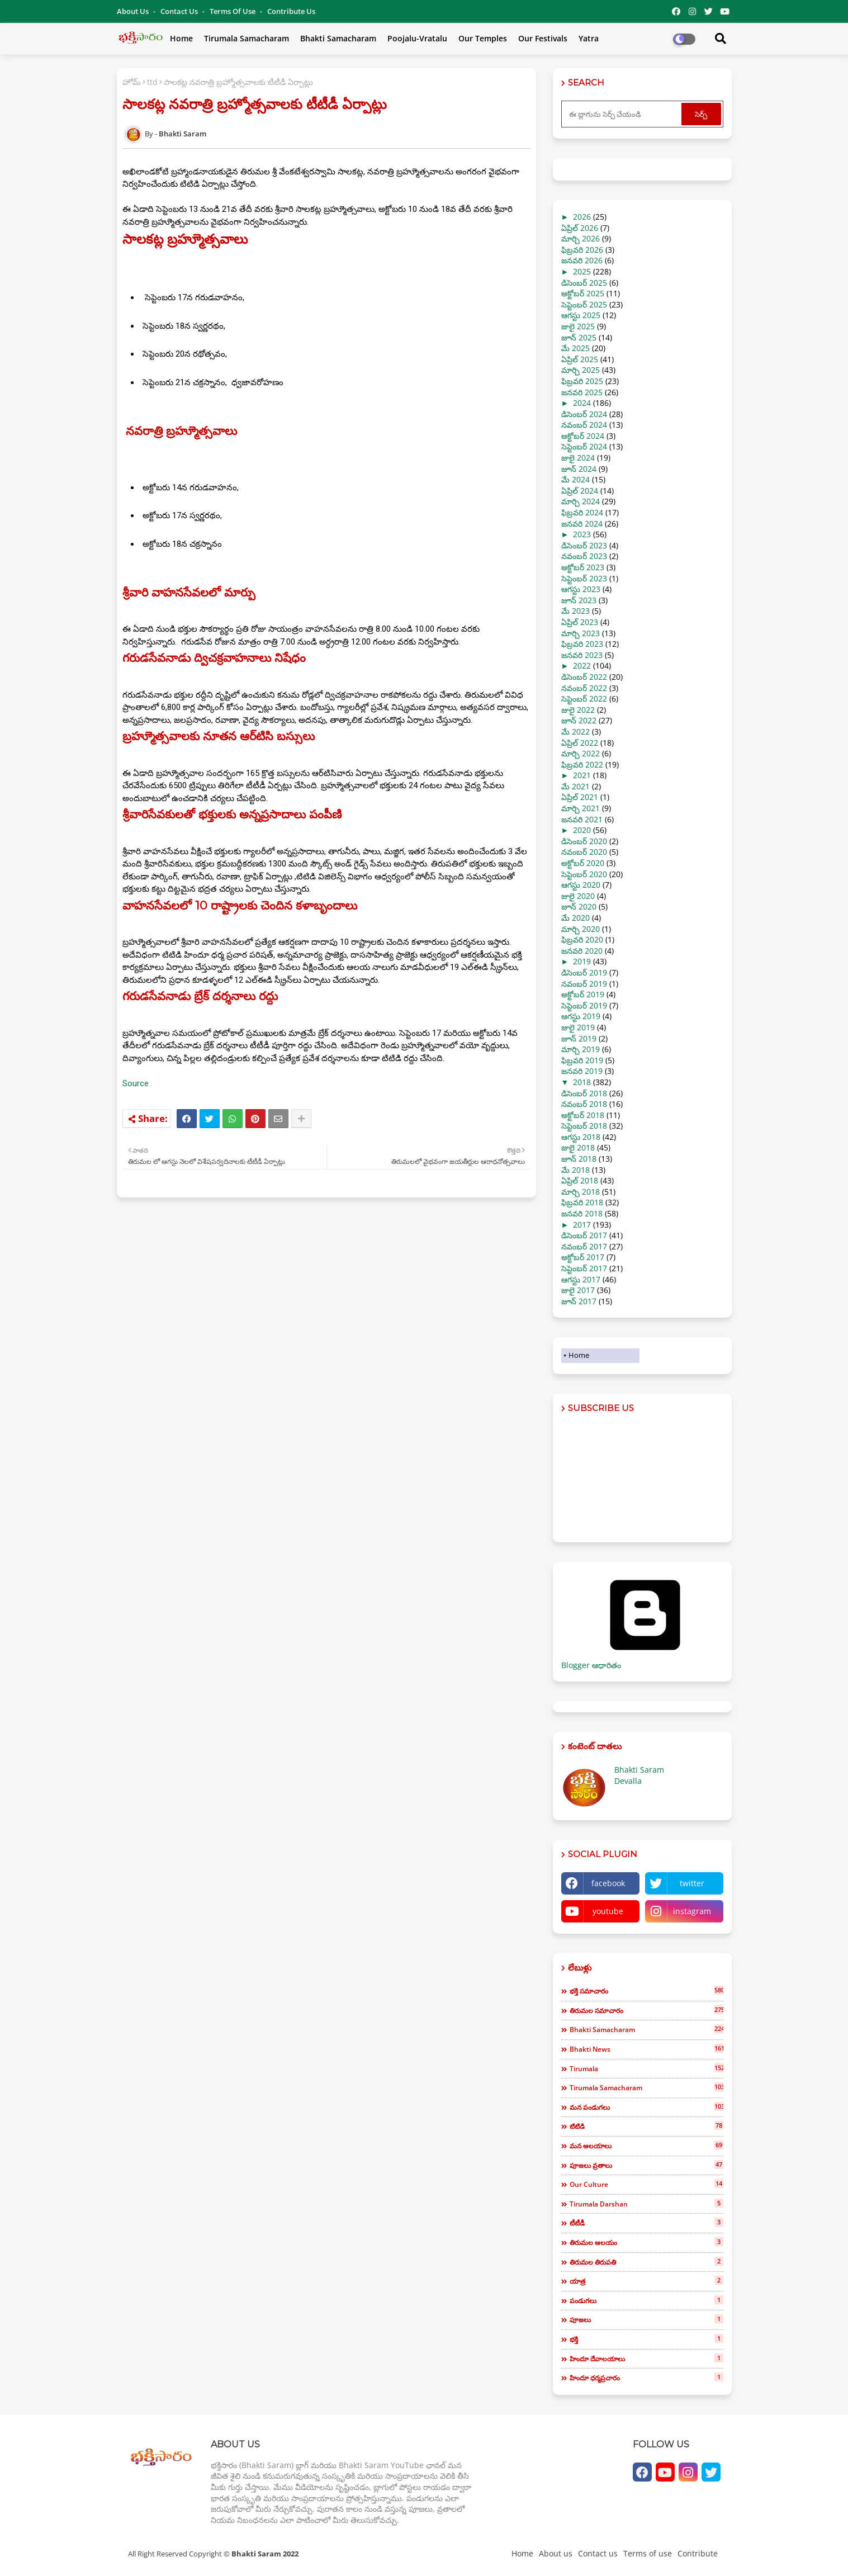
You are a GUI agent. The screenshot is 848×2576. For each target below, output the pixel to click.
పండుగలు (646, 2300)
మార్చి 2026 (580, 238)
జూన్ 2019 (578, 1038)
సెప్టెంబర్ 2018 (584, 1125)
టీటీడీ (646, 2223)
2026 (582, 216)
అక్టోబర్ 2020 (582, 863)
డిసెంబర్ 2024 (584, 414)
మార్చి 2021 (580, 808)
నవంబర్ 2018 (584, 1103)
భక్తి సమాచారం (646, 1991)
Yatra (589, 38)
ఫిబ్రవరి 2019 (582, 1060)
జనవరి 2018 (582, 1213)
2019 (582, 961)
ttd (152, 82)
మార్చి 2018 (580, 1191)
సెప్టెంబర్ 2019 (584, 1005)
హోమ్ (131, 82)
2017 (582, 1224)
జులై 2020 (578, 896)
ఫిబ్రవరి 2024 (582, 512)
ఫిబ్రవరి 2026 (582, 249)
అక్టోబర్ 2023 (582, 567)
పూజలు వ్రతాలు (646, 2165)
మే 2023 (575, 610)
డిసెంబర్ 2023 (584, 545)
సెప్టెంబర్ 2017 (584, 1268)
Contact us (180, 11)
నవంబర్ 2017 (584, 1246)
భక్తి (646, 2339)
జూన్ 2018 (578, 1158)
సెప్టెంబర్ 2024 (584, 446)
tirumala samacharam (646, 2087)
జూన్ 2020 (578, 906)
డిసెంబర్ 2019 (584, 972)
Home (181, 38)
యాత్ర (646, 2281)
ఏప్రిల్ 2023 (579, 622)
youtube (608, 1911)
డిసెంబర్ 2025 (584, 282)
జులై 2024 (578, 457)
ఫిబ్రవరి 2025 (582, 381)
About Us (133, 11)
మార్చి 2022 (580, 753)
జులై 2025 (578, 326)
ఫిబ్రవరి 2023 (582, 643)
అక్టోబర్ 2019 (582, 994)
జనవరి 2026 (582, 260)
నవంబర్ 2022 (584, 688)
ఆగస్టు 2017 (580, 1279)
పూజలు (646, 2319)
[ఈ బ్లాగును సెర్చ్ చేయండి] (622, 114)
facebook (608, 1883)
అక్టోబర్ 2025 (582, 293)
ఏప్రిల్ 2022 (579, 742)
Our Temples (482, 38)
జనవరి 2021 (582, 819)
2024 (582, 402)
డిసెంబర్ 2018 (584, 1093)
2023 (582, 534)
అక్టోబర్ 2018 (582, 1115)
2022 (582, 665)
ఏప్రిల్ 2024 (579, 490)
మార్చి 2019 (580, 1049)
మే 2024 (575, 479)
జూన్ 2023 (578, 600)
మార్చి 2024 (580, 501)
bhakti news (646, 2049)
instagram (692, 1911)
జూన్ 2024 (578, 468)
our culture (646, 2184)
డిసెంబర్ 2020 (584, 841)
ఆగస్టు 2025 (580, 315)
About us (555, 2553)
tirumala (646, 2068)
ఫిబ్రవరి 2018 (582, 1202)
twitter (692, 1883)
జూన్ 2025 (578, 337)
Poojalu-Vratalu (417, 38)
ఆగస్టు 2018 (580, 1136)
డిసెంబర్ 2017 (584, 1235)
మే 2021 (575, 786)
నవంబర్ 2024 (584, 424)
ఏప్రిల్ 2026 (579, 227)
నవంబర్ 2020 (584, 851)
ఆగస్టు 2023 (580, 589)
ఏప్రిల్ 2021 (579, 797)
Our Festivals (542, 38)
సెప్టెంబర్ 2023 (584, 578)
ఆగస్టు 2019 (580, 1016)
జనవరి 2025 (582, 392)
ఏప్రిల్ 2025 (579, 359)
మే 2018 (575, 1169)
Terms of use (233, 11)
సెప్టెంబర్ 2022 (584, 698)
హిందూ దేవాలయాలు (646, 2359)
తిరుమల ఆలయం (646, 2242)
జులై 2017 (578, 1290)
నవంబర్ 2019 (584, 983)
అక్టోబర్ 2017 (582, 1257)
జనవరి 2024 (582, 523)
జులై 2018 (578, 1147)
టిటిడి (646, 2126)
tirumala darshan (646, 2204)
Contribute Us (291, 11)
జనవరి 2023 (582, 655)
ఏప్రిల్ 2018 (579, 1180)
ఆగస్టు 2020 (580, 884)
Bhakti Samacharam (338, 38)
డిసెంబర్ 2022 (584, 676)
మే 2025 (575, 348)
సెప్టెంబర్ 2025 (584, 304)
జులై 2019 (578, 1027)
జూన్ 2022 (578, 720)
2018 (582, 1082)
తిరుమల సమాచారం (646, 2010)
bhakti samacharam (646, 2029)
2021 (582, 775)
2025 (582, 271)
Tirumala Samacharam (246, 38)
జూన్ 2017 (578, 1301)
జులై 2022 (578, 709)
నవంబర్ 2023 (584, 556)
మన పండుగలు (646, 2107)
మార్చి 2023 (580, 633)
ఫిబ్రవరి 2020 (582, 939)
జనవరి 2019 (582, 1071)
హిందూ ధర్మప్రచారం (646, 2378)
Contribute (698, 2553)
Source (135, 1083)
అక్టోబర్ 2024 (582, 435)
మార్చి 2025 (580, 369)
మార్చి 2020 (580, 929)
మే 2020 (575, 917)
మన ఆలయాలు (646, 2146)
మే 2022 (575, 731)
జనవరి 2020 (582, 950)
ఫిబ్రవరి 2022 (582, 764)
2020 (582, 830)
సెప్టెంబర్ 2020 (584, 874)
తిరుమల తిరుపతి (646, 2262)
